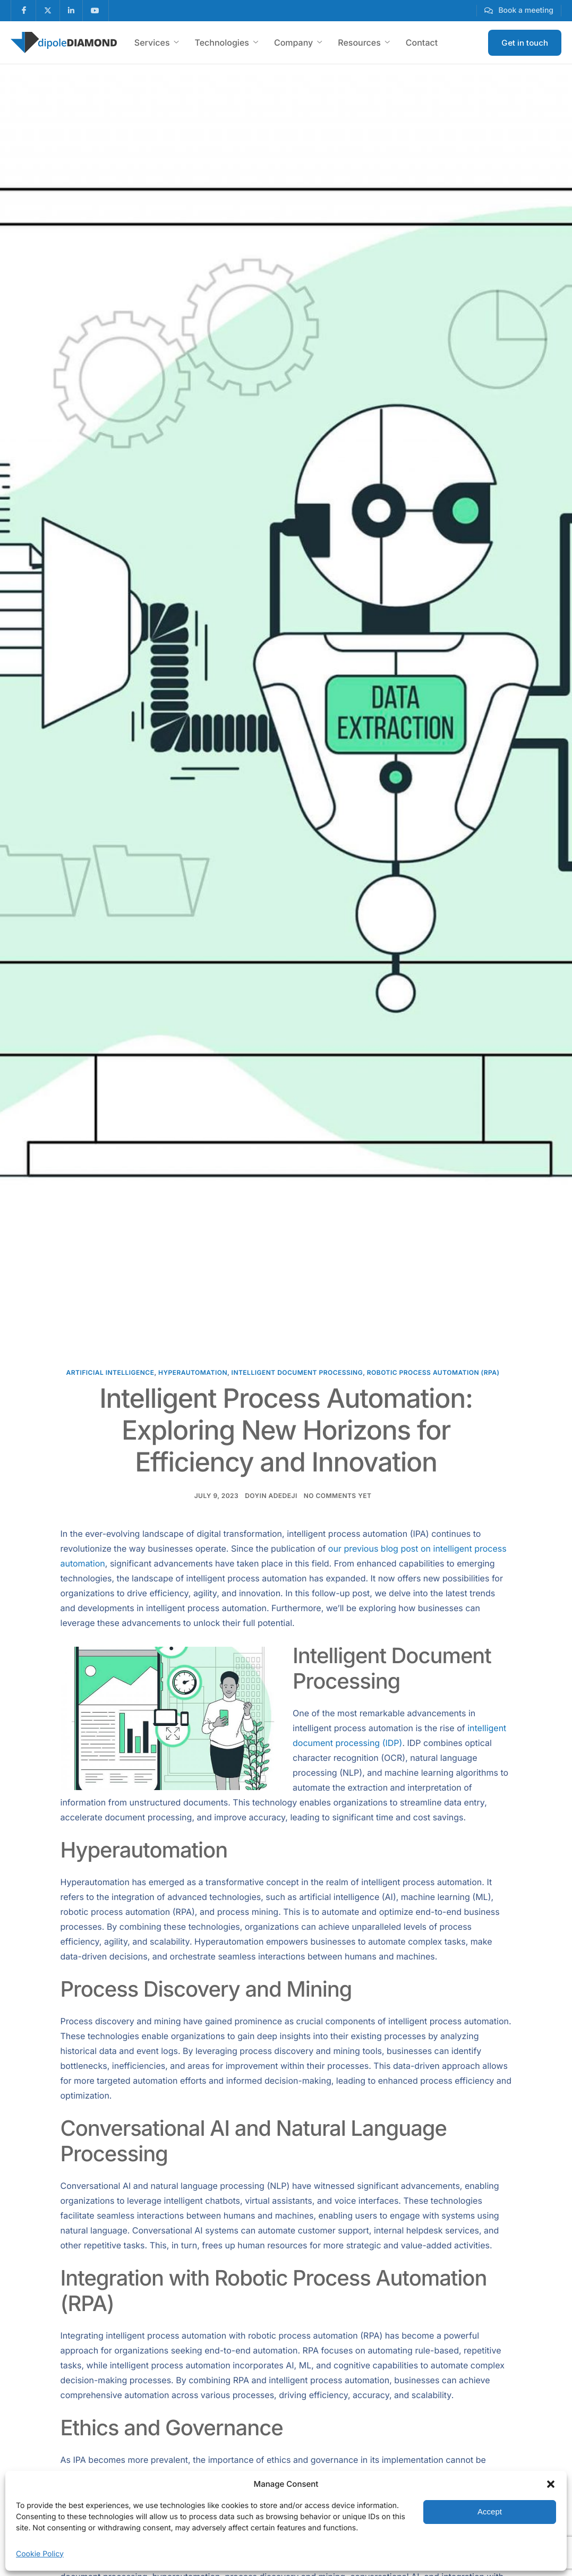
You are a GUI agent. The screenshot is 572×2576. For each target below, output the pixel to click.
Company (298, 42)
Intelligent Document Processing (297, 1372)
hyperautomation (192, 1372)
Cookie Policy (40, 2553)
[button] (550, 2484)
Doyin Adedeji (271, 1496)
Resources (364, 42)
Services (156, 42)
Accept (489, 2511)
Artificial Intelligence (110, 1372)
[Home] (64, 42)
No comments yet (338, 1496)
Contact (422, 42)
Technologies (226, 42)
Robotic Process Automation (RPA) (433, 1372)
